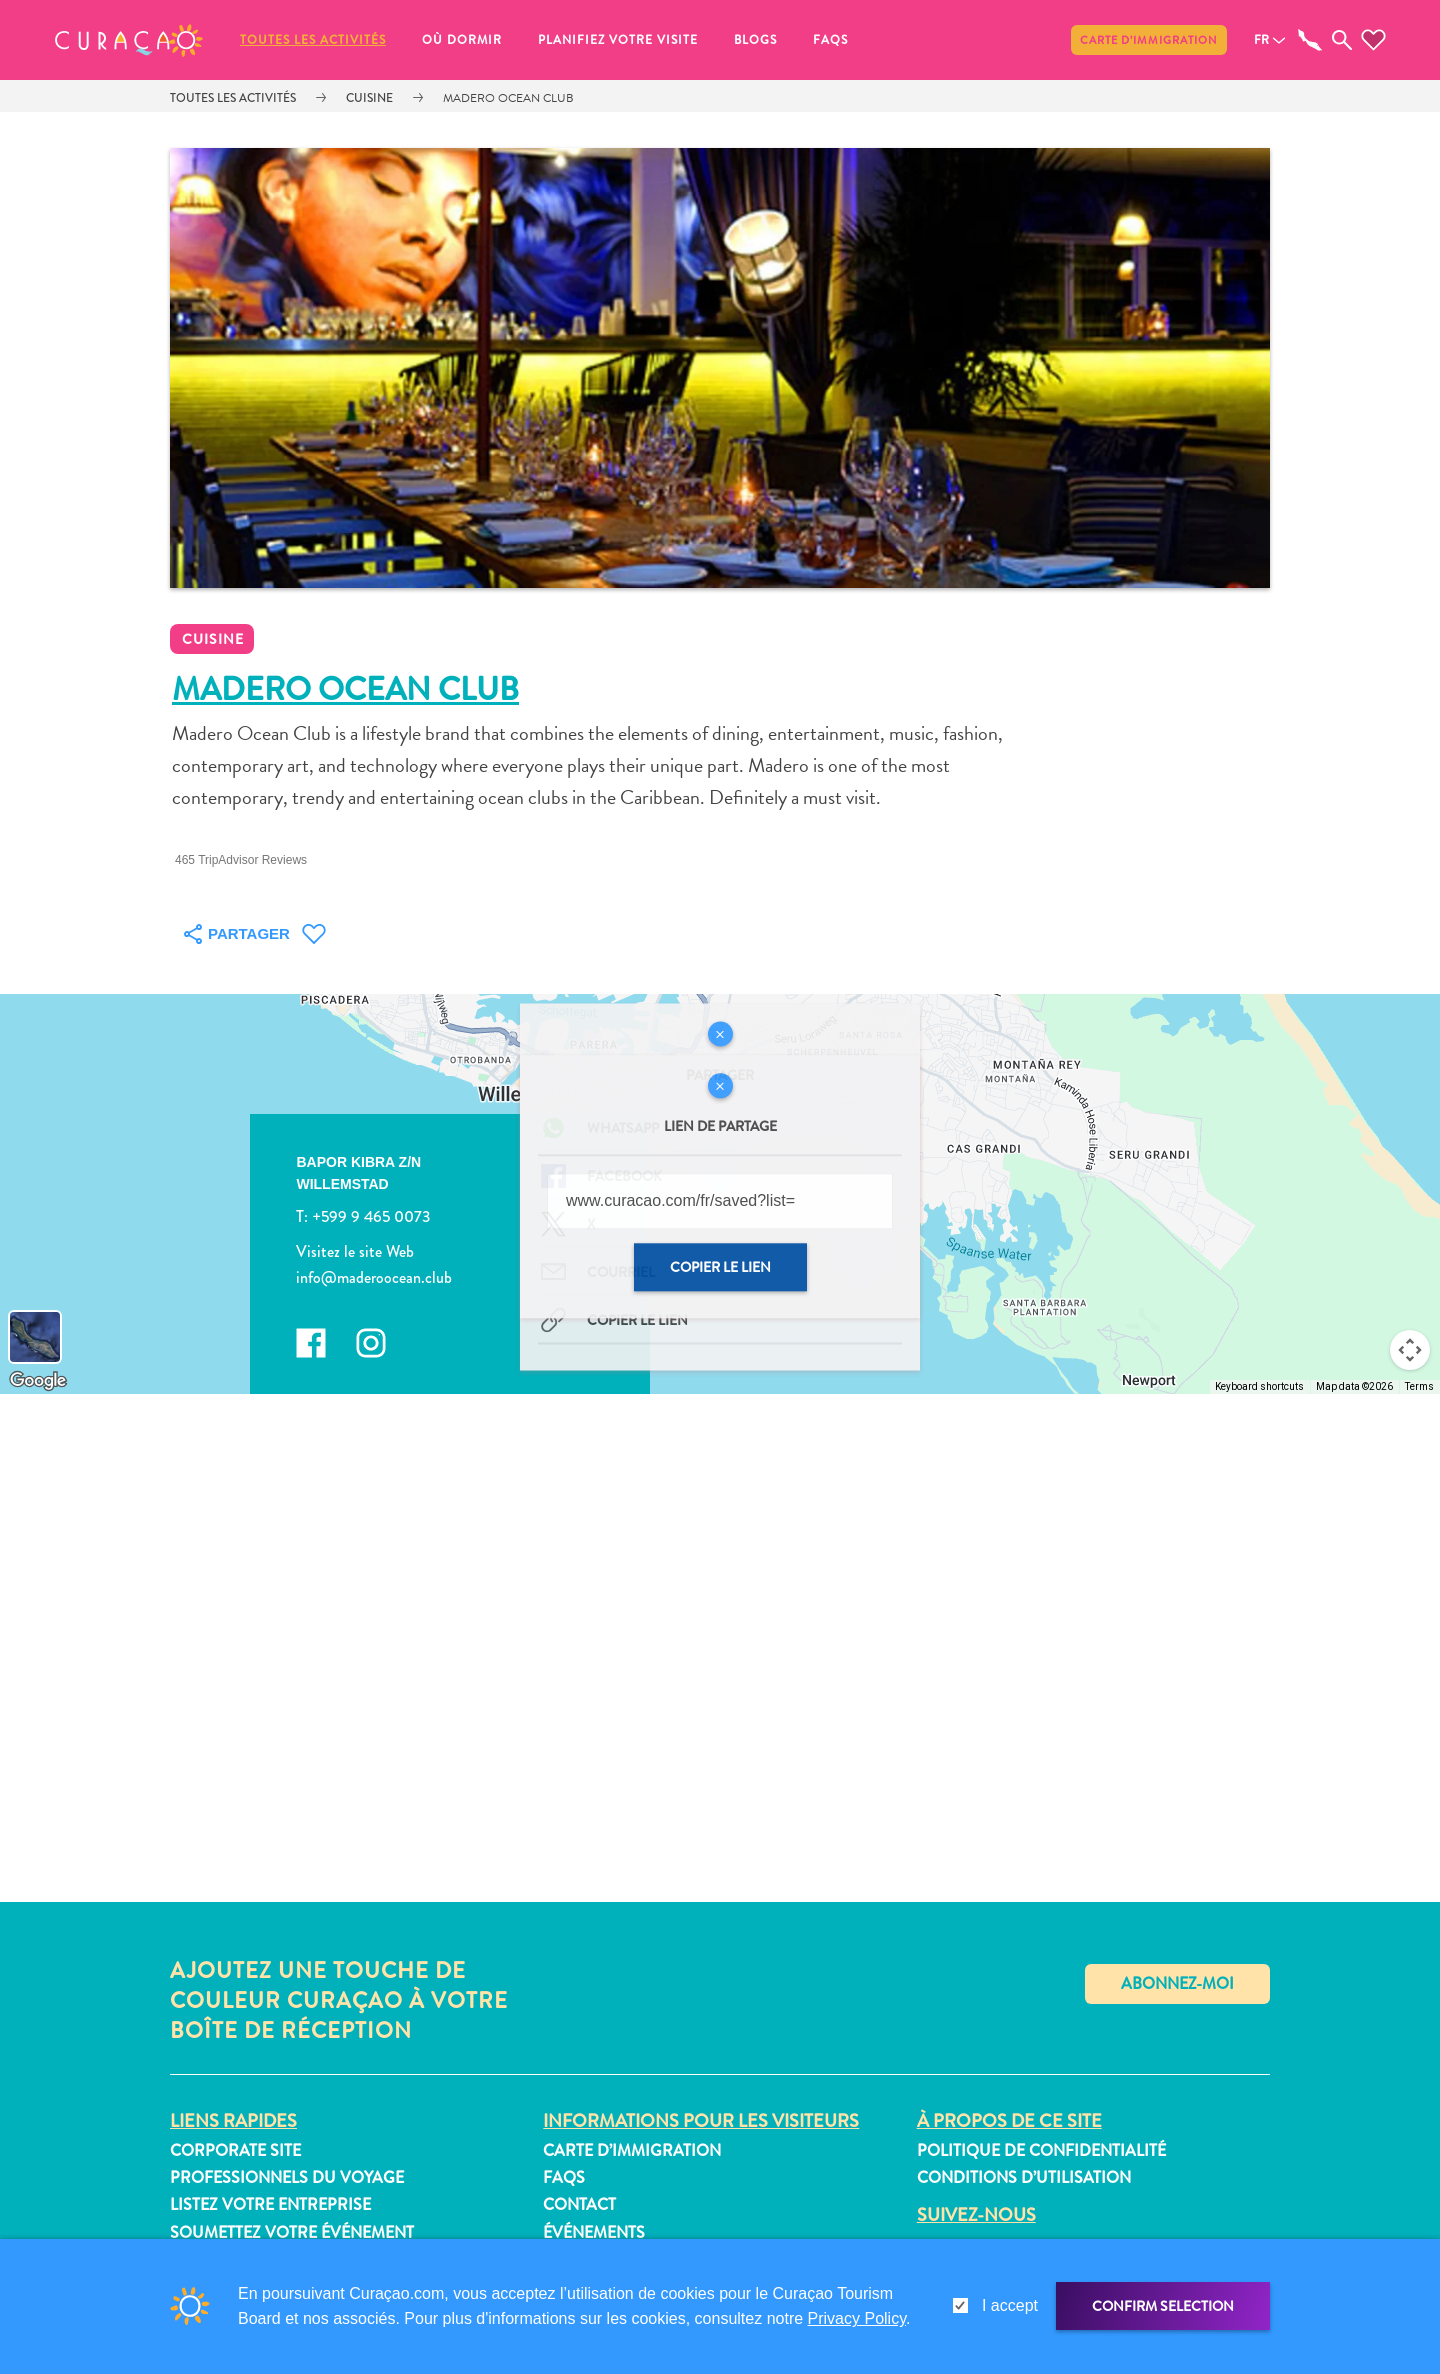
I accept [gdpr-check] (1010, 2305)
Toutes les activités (313, 40)
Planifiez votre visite (618, 40)
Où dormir (462, 40)
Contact (579, 2204)
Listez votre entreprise (270, 2204)
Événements (594, 2232)
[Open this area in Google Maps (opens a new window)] (38, 1381)
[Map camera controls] (1410, 1350)
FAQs (830, 40)
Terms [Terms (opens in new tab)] (1419, 1386)
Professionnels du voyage (287, 2177)
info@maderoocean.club (374, 1276)
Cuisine (369, 98)
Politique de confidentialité (1041, 2150)
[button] (129, 40)
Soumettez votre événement (292, 2232)
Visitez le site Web (355, 1251)
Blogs (755, 40)
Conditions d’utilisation (1024, 2177)
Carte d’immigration (1149, 40)
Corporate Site (235, 2150)
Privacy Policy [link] (857, 2318)
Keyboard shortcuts (1259, 1386)
